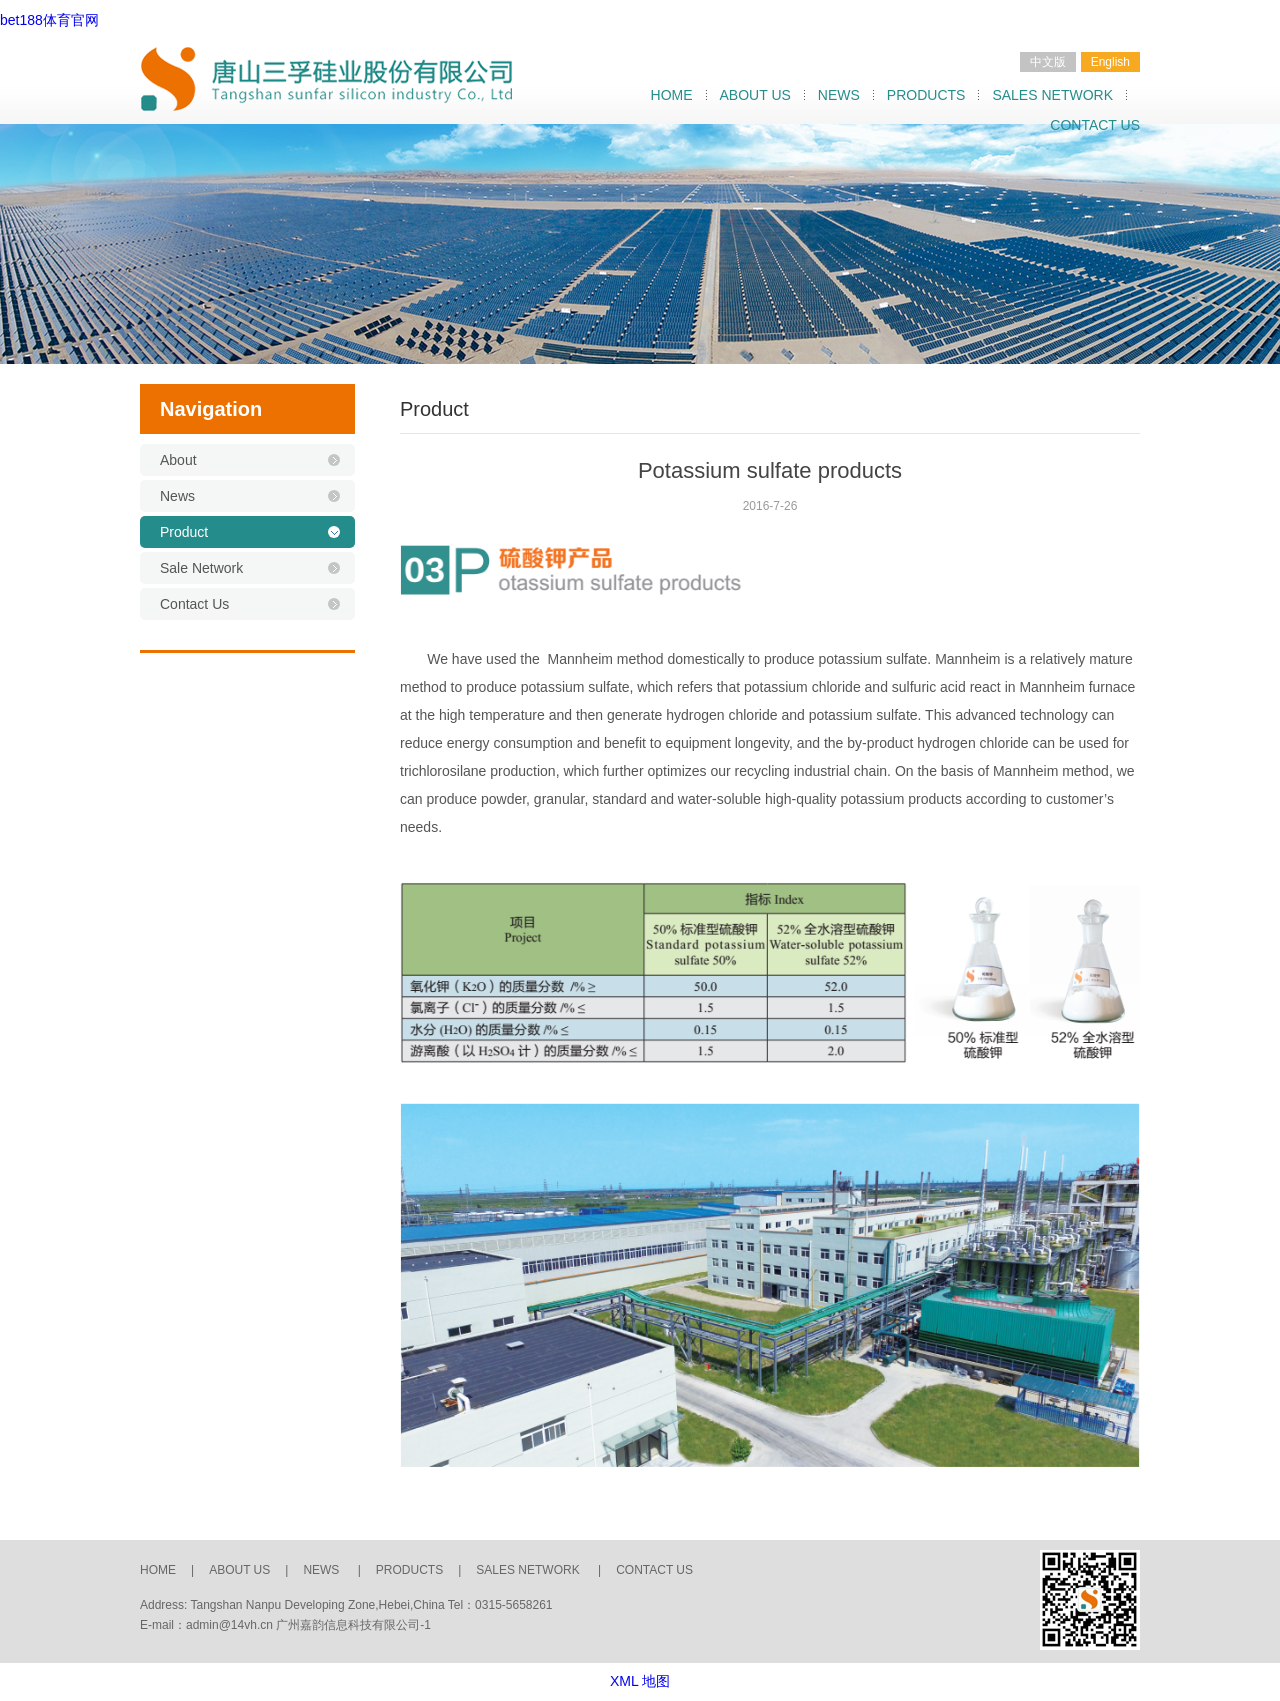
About (178, 460)
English (1110, 62)
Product (184, 532)
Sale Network (201, 568)
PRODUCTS (926, 95)
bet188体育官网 (49, 20)
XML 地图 (640, 1681)
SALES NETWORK (1052, 95)
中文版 (1048, 62)
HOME (672, 95)
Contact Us (194, 604)
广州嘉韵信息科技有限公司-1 (353, 1625)
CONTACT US (1095, 125)
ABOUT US (755, 95)
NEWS (839, 95)
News (177, 496)
